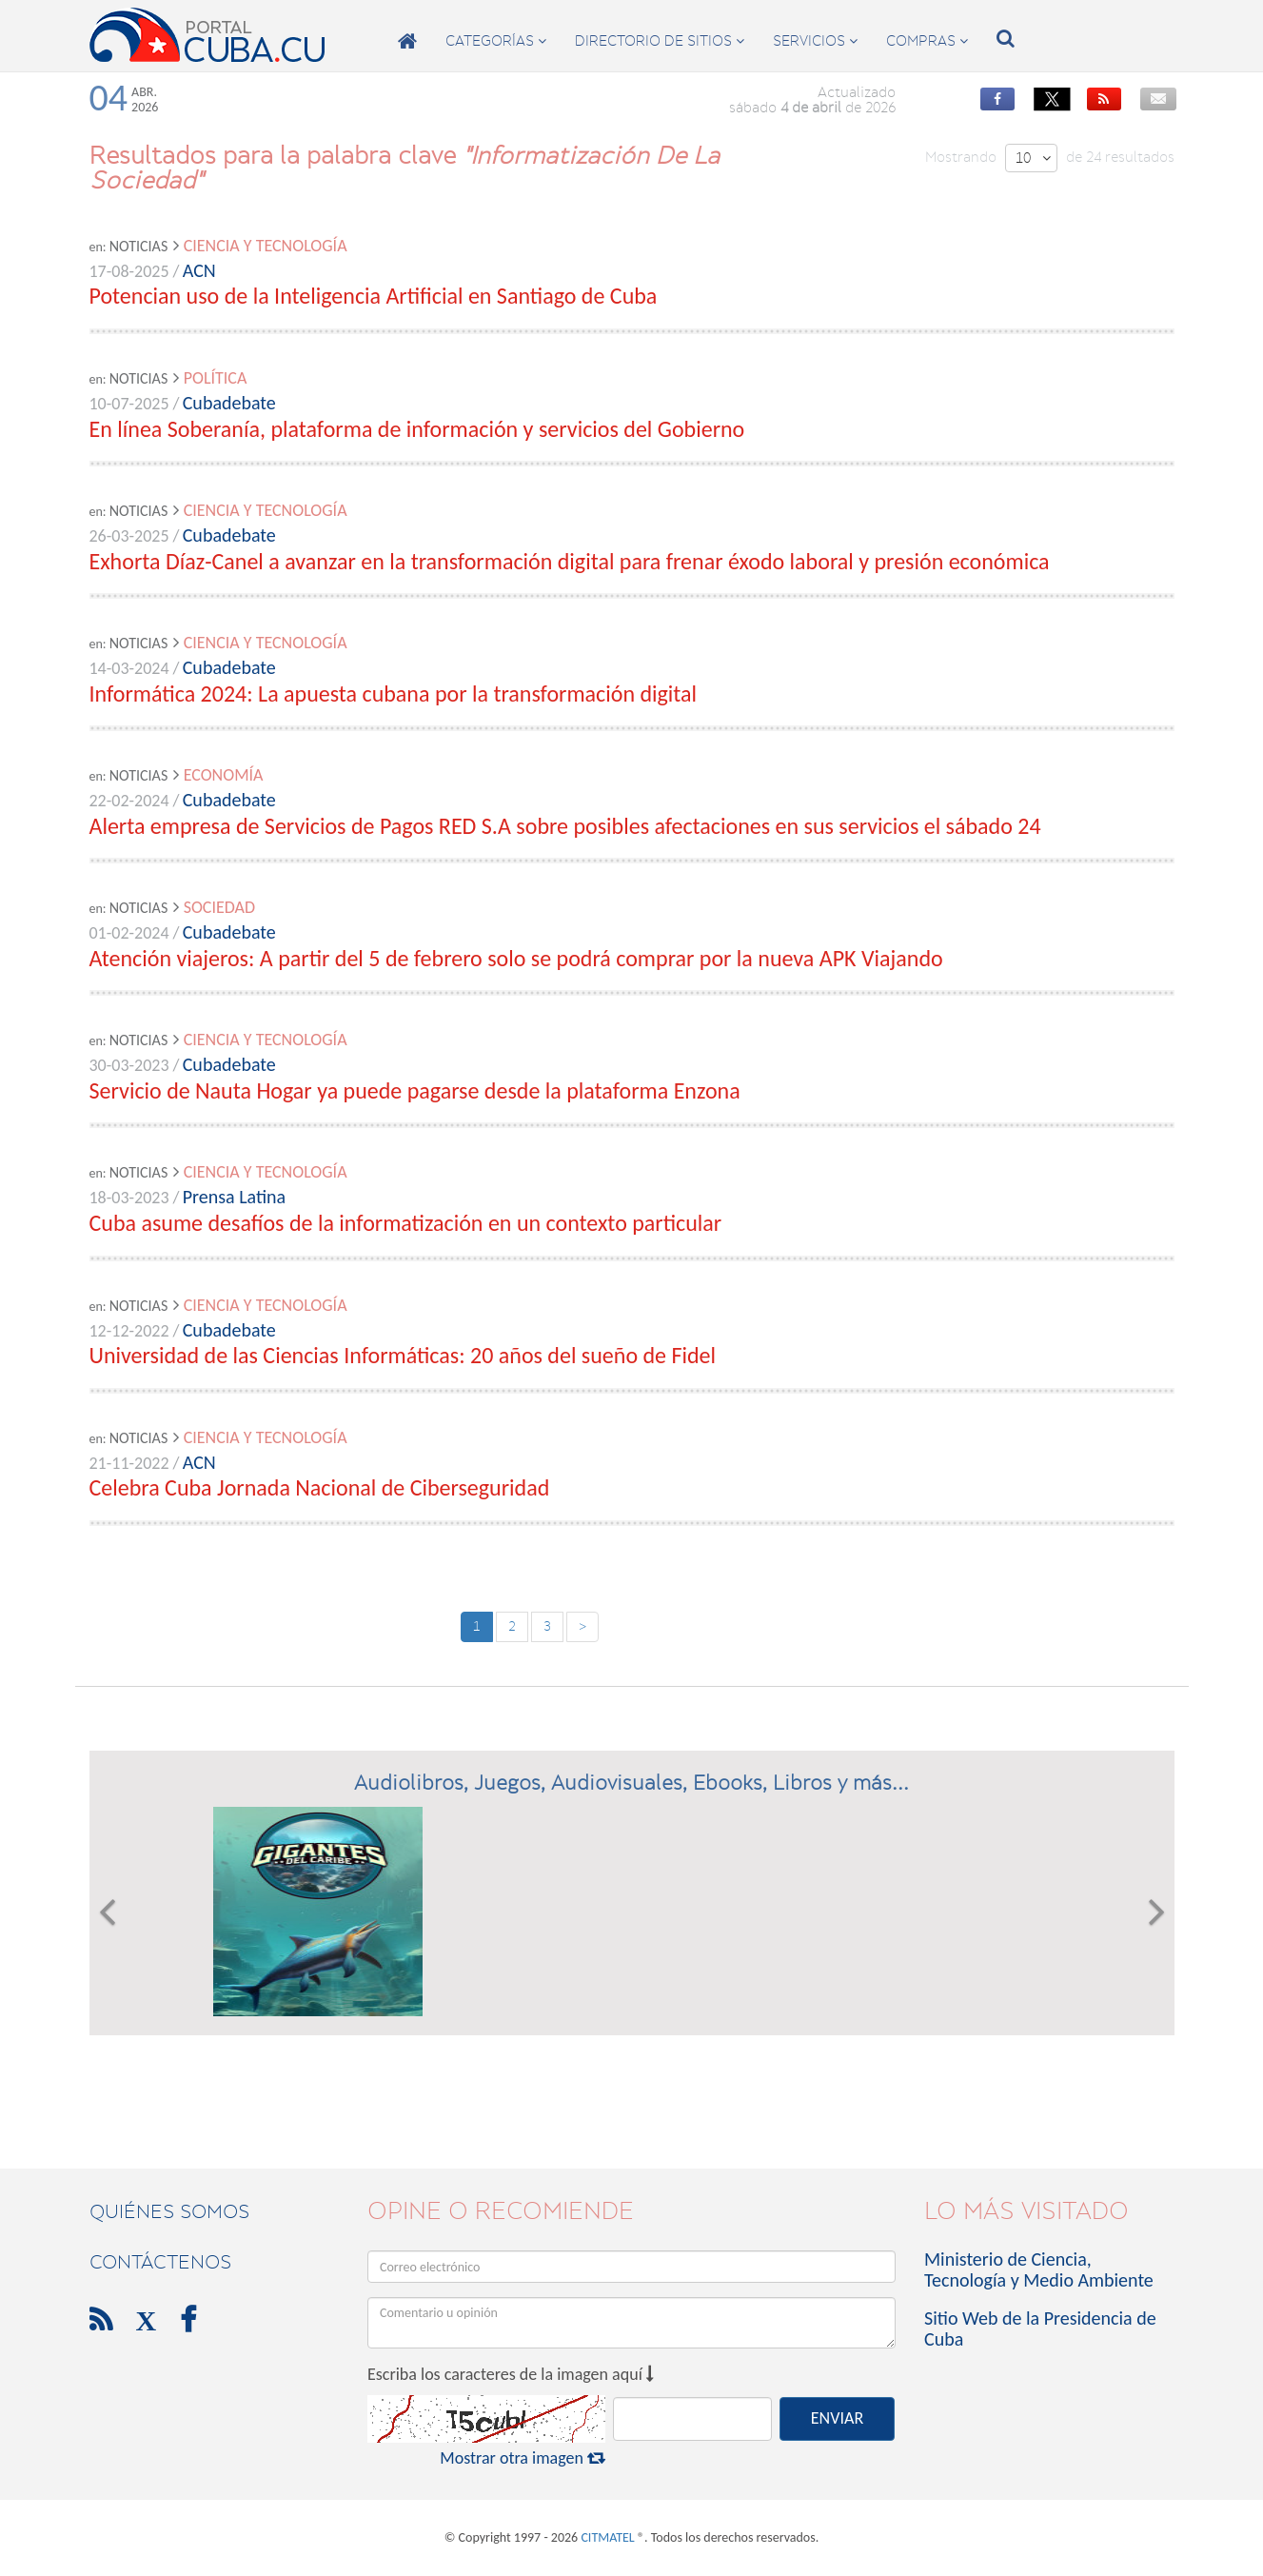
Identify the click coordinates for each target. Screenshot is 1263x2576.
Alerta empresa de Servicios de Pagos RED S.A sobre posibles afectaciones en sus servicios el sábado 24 (565, 826)
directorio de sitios (659, 41)
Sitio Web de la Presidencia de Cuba (1040, 2328)
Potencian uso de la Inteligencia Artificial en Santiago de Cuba (373, 295)
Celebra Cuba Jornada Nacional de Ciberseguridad (319, 1487)
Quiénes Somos (169, 2211)
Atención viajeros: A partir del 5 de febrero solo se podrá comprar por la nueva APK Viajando (516, 958)
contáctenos (160, 2261)
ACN (199, 270)
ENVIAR (837, 2418)
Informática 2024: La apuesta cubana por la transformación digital (393, 693)
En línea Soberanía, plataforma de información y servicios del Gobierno (417, 429)
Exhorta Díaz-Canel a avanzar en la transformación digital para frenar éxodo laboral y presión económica (569, 561)
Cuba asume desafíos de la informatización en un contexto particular (405, 1223)
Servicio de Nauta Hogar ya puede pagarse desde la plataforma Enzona (414, 1090)
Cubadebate (229, 402)
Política (215, 377)
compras (927, 41)
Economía (224, 774)
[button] (107, 1911)
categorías (495, 41)
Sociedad (219, 907)
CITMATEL (607, 2537)
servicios (815, 41)
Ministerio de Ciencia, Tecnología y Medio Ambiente (1039, 2269)
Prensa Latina (234, 1196)
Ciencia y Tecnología (265, 245)
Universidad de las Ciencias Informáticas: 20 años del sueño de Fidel (403, 1355)
